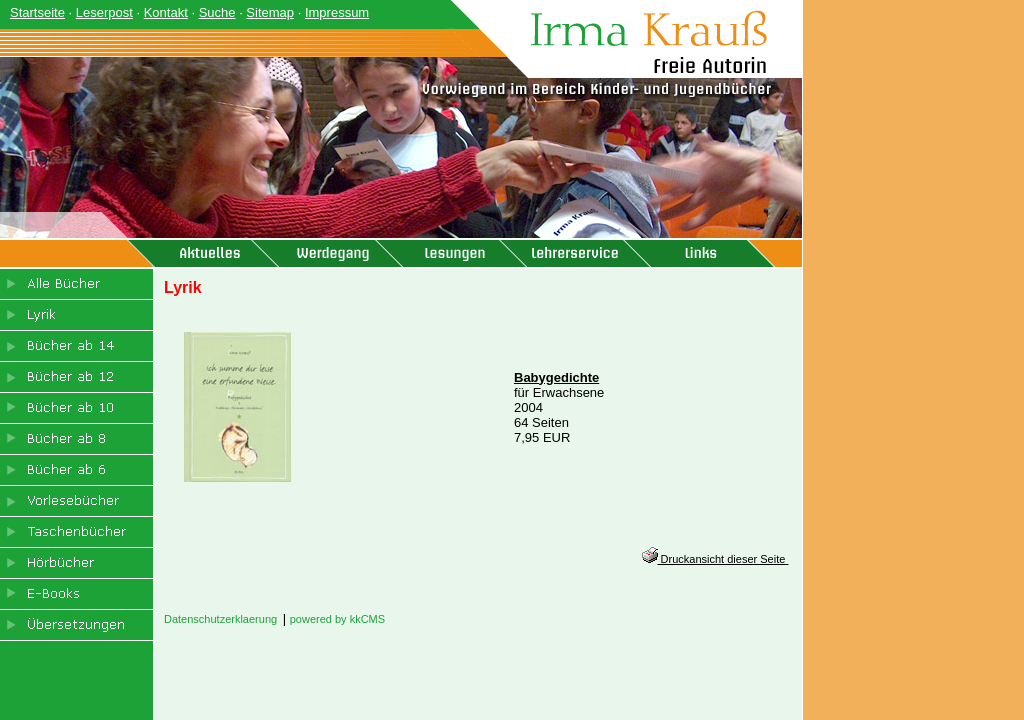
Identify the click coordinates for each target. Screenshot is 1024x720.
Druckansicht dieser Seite (715, 559)
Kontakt (166, 12)
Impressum (337, 12)
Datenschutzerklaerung (220, 619)
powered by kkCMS (337, 619)
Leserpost (104, 12)
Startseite (37, 12)
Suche (217, 12)
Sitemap (270, 12)
